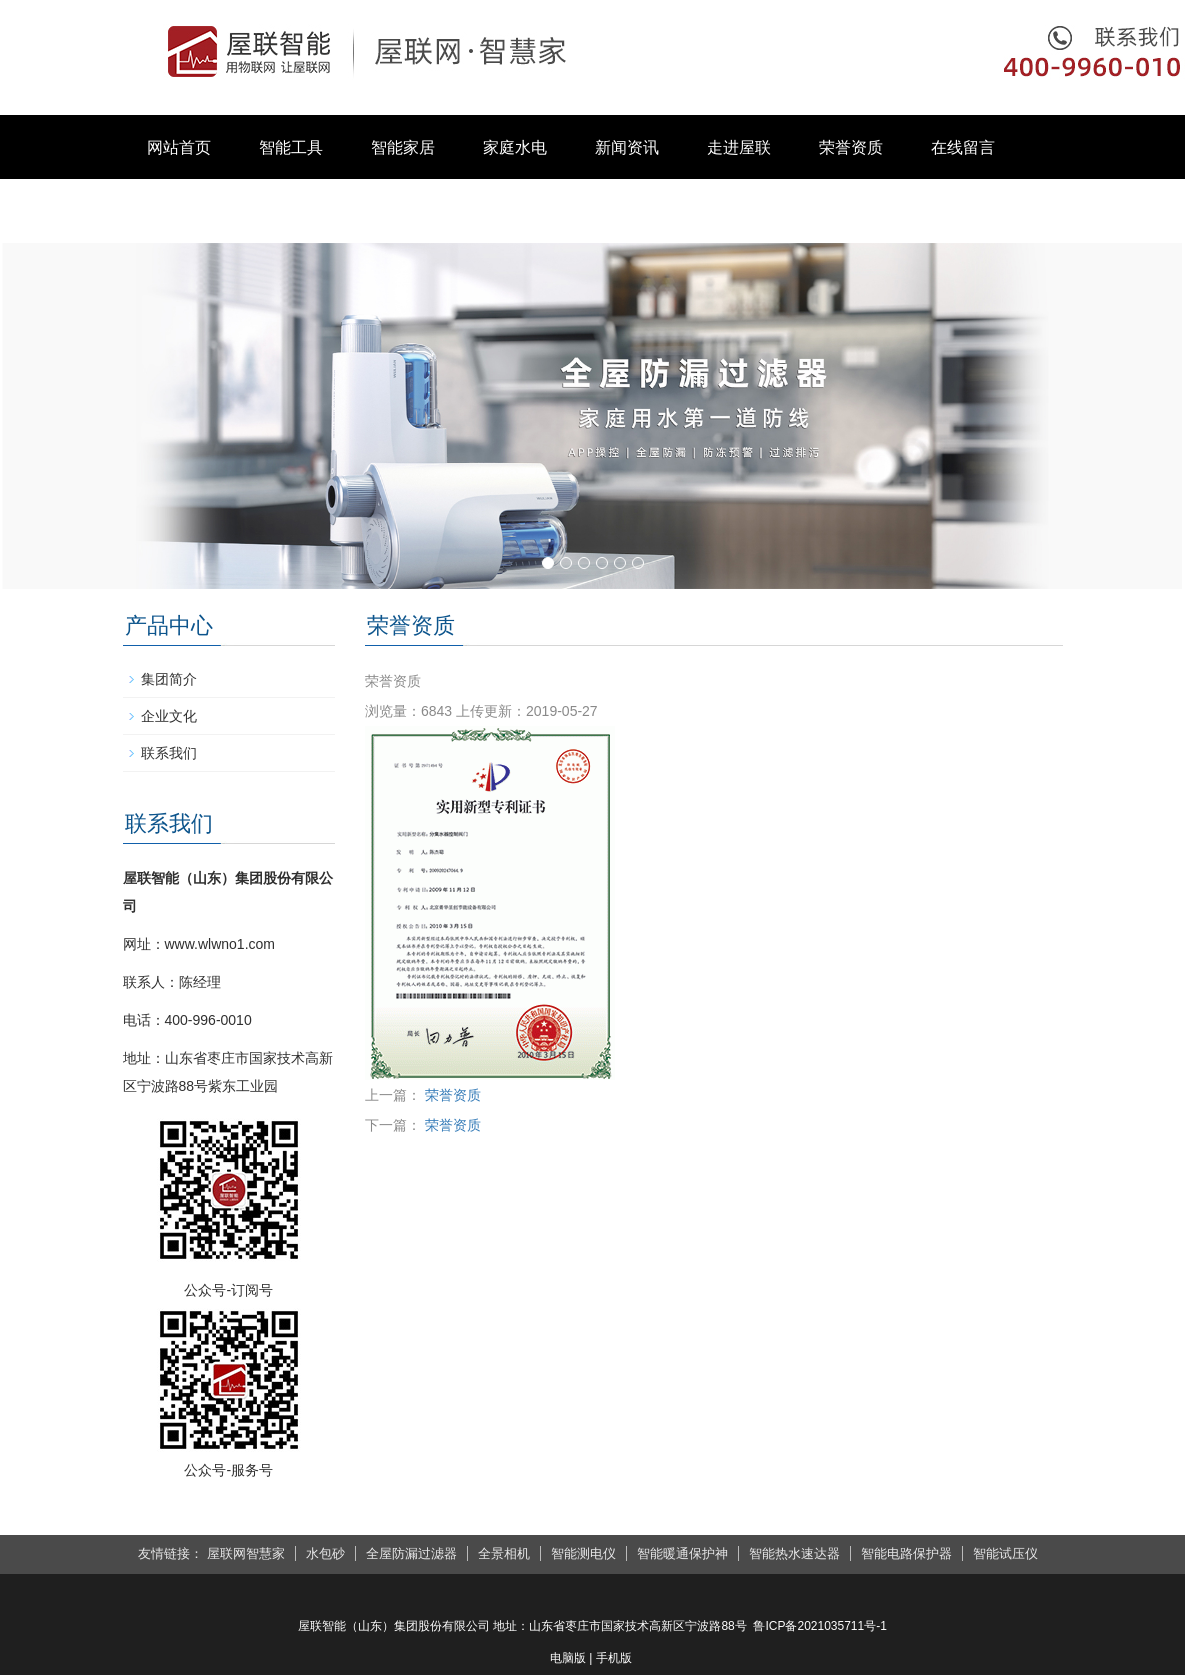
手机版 (614, 1658)
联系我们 (179, 211)
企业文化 (169, 716)
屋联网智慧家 (246, 1553)
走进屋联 (739, 147)
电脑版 (568, 1658)
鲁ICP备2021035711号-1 (819, 1626)
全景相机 (504, 1553)
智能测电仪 (583, 1553)
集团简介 (169, 679)
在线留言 (963, 147)
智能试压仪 (1005, 1553)
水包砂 (325, 1553)
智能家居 (403, 147)
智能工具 (291, 147)
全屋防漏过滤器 (411, 1553)
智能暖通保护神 (682, 1553)
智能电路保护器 (906, 1553)
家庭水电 (515, 147)
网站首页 (179, 147)
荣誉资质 (851, 147)
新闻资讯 (627, 147)
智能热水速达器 (794, 1553)
